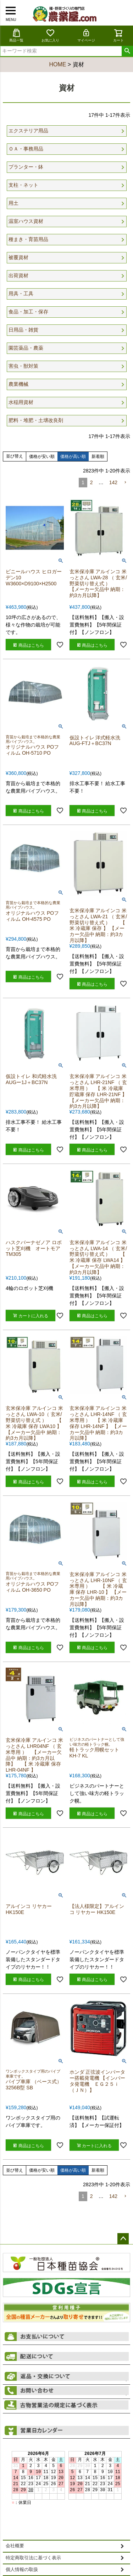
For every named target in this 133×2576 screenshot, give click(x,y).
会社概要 (15, 2545)
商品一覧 (16, 35)
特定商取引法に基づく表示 (33, 2557)
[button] (125, 482)
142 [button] (113, 482)
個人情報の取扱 (22, 2569)
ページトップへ (123, 2238)
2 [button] (91, 482)
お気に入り (50, 35)
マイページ (86, 35)
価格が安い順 (42, 456)
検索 (127, 51)
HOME (57, 64)
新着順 (98, 456)
